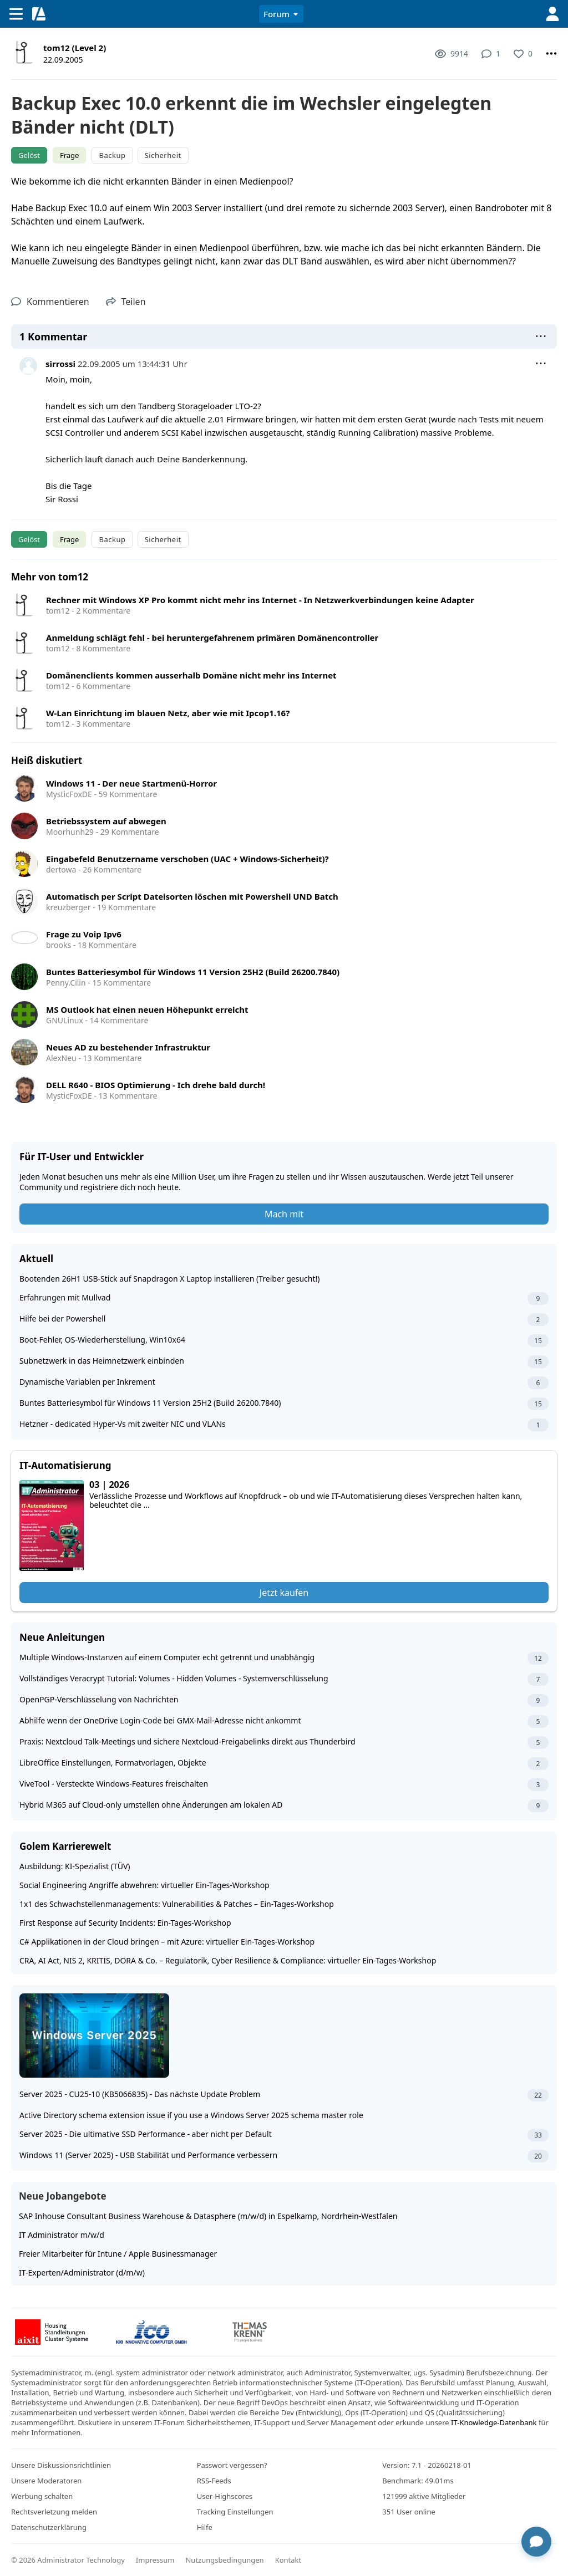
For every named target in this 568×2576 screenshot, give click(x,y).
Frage (69, 155)
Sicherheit (163, 155)
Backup (112, 155)
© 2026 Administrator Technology (68, 2560)
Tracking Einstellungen (235, 2512)
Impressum (155, 2560)
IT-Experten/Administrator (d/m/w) (82, 2272)
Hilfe (204, 2527)
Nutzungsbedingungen (224, 2560)
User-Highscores (225, 2496)
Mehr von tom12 (49, 576)
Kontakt (288, 2560)
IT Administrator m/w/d (61, 2235)
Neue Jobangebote (62, 2196)
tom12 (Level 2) (74, 47)
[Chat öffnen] (536, 2541)
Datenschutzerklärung (49, 2527)
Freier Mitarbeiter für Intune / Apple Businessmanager (118, 2253)
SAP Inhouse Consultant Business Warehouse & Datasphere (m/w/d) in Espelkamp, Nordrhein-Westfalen (208, 2216)
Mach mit (284, 1214)
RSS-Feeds (214, 2481)
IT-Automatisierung (65, 1465)
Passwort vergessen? (232, 2465)
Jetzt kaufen (284, 1593)
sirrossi (60, 363)
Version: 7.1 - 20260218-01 (426, 2465)
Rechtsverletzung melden (54, 2512)
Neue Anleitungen (62, 1637)
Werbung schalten (42, 2496)
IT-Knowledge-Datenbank (494, 2422)
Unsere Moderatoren (46, 2481)
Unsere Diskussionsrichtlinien (61, 2465)
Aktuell (36, 1258)
